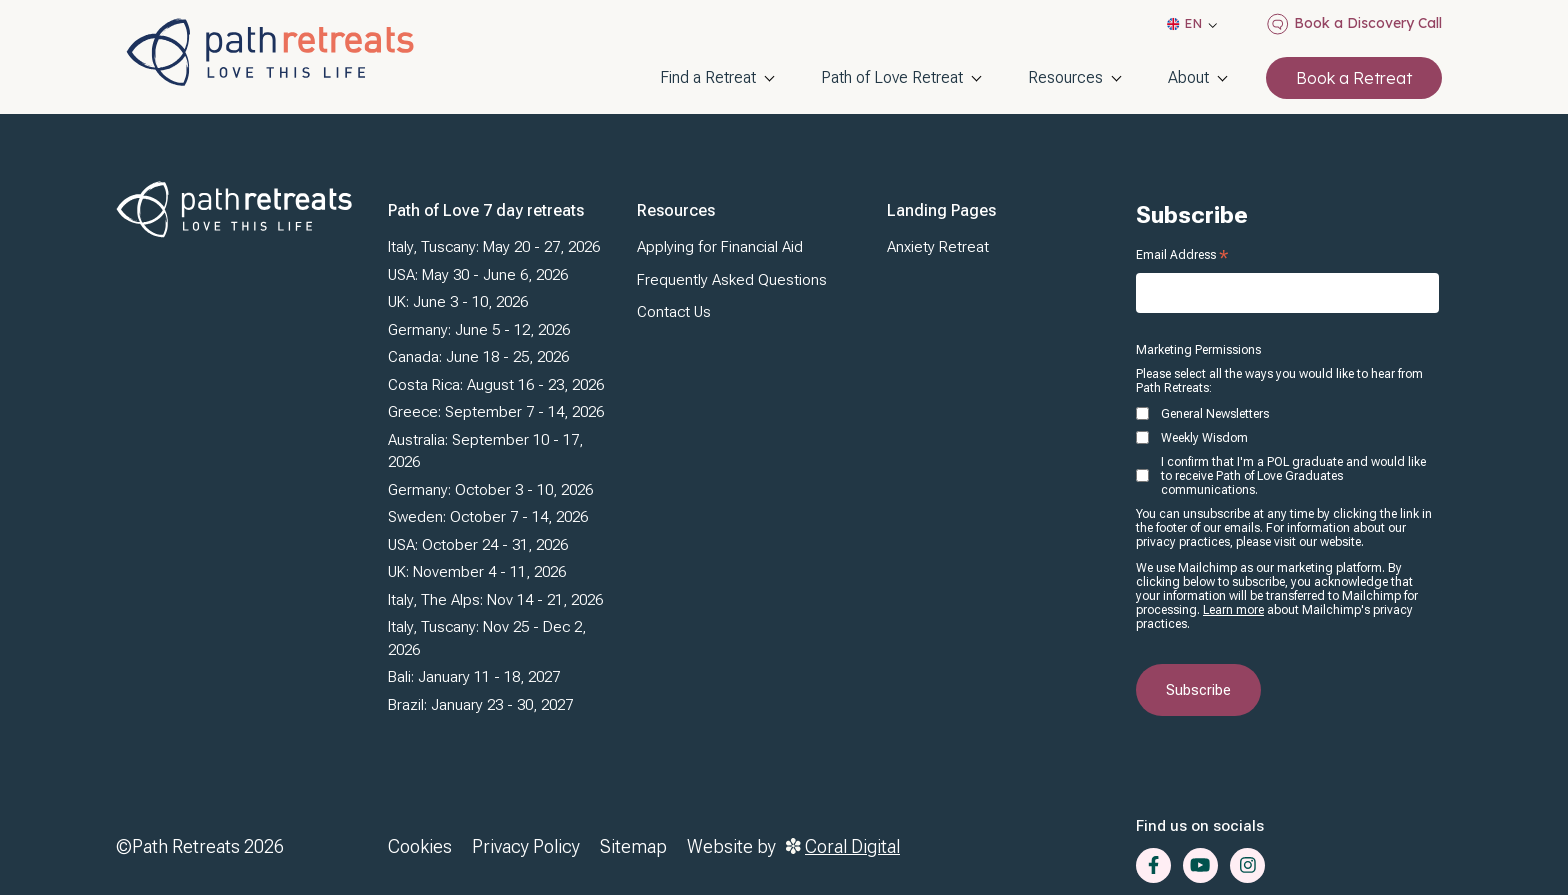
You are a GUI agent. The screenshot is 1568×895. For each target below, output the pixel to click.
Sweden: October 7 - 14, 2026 (488, 517)
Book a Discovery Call (1354, 24)
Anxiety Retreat (938, 247)
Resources (1065, 77)
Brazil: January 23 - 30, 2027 (480, 705)
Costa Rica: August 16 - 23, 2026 (496, 385)
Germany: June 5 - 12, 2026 (479, 330)
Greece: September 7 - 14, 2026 (496, 412)
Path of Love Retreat (892, 77)
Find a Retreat (708, 77)
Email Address (1182, 255)
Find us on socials (1200, 826)
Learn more (1233, 610)
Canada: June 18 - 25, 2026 (478, 357)
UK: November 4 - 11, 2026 (477, 572)
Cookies (420, 846)
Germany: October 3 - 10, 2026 (490, 490)
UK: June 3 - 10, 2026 (458, 302)
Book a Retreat (1354, 78)
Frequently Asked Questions (732, 280)
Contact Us (674, 312)
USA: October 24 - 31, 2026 (478, 545)
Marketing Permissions (1198, 350)
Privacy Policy (526, 846)
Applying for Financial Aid (720, 247)
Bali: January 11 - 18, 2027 (474, 677)
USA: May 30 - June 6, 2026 (478, 275)
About (1188, 77)
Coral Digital (843, 846)
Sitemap (633, 846)
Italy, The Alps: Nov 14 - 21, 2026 (495, 600)
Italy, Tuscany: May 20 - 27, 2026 (494, 247)
